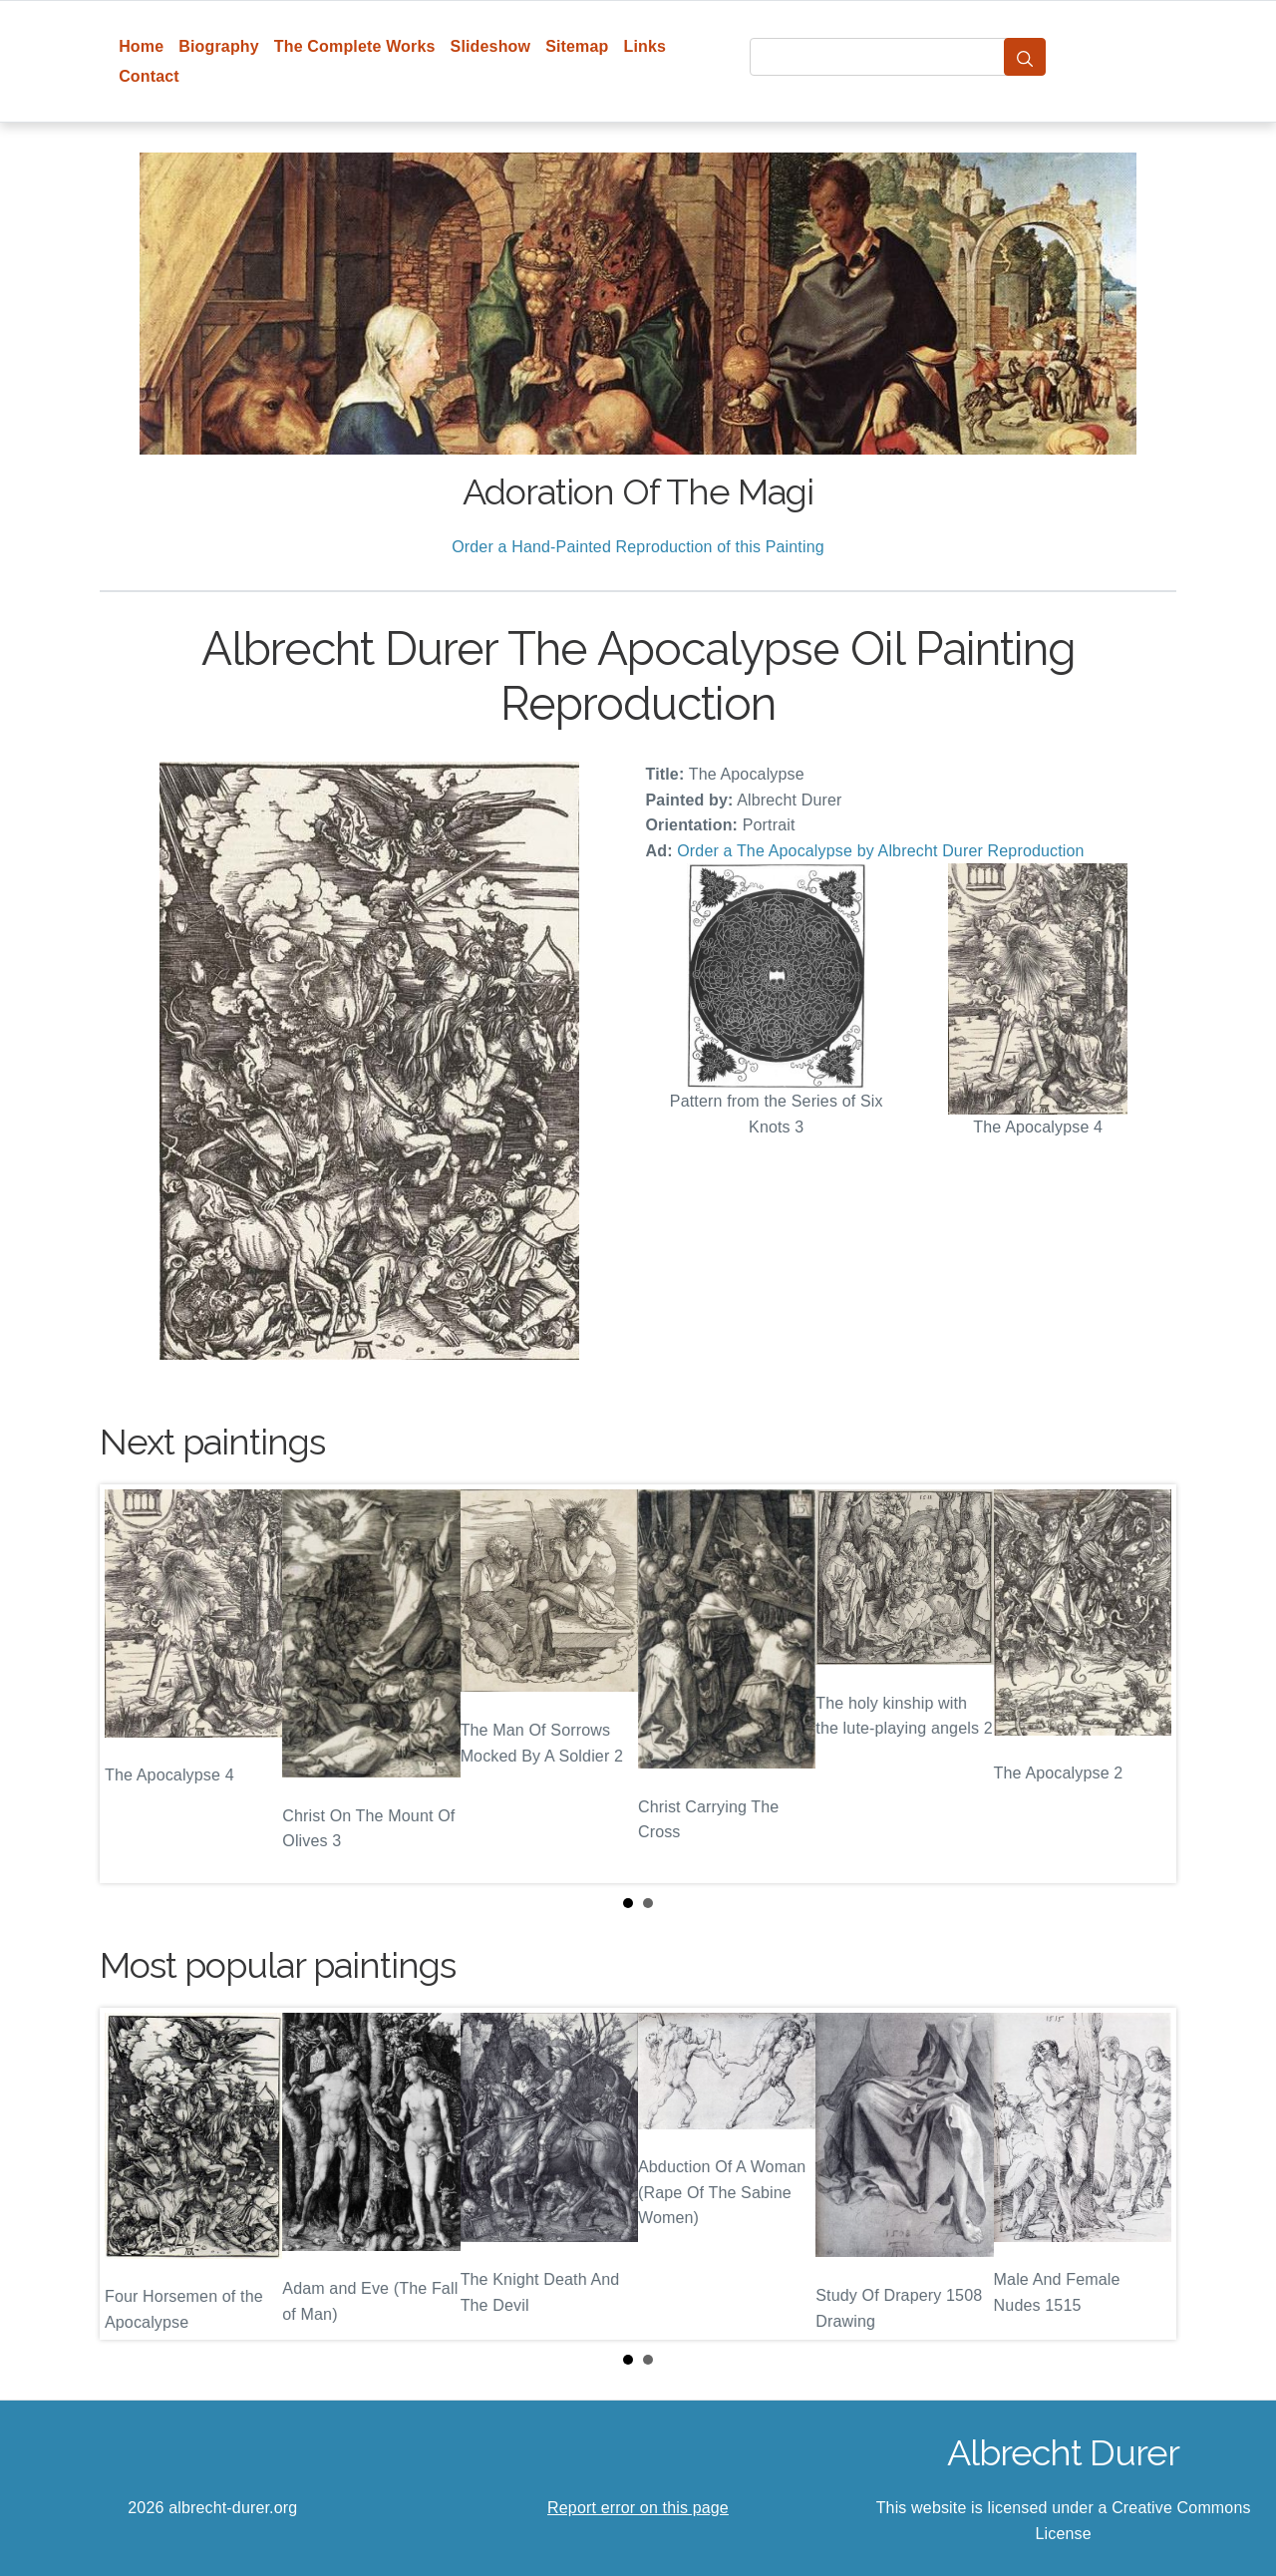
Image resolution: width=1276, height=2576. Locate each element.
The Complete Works (355, 46)
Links (645, 46)
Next (1145, 1684)
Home (141, 46)
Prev (131, 1684)
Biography (218, 46)
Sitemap (576, 46)
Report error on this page (638, 2507)
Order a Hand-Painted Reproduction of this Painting (638, 546)
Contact (149, 76)
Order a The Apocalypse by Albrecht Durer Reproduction (880, 850)
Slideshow (491, 46)
